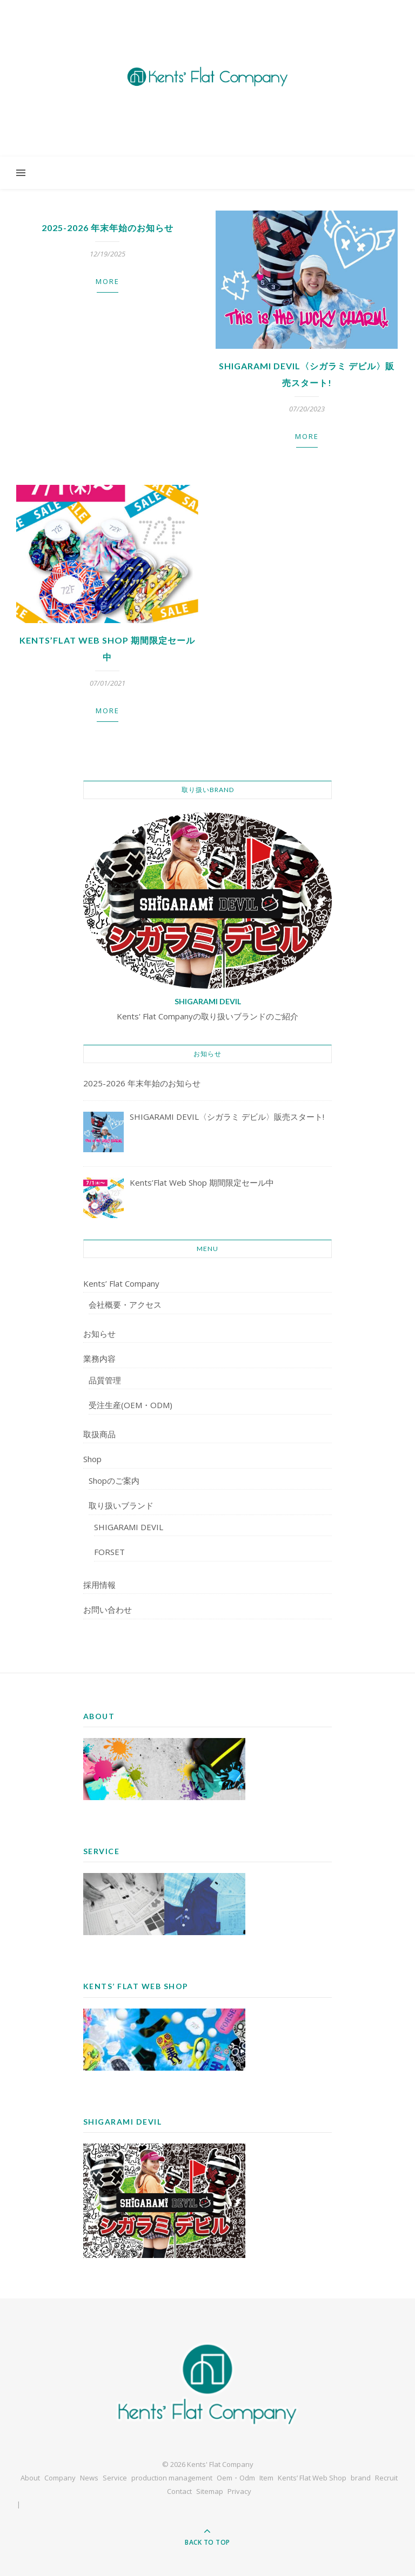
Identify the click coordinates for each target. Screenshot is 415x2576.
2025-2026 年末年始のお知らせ (107, 227)
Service (115, 2478)
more (107, 281)
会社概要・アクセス (125, 1304)
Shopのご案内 (114, 1480)
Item (266, 2478)
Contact (179, 2491)
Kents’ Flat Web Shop (312, 2478)
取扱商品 (99, 1434)
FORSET (109, 1551)
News (89, 2478)
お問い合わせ (107, 1609)
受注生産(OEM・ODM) (130, 1404)
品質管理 (105, 1380)
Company (60, 2478)
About (30, 2478)
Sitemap (209, 2491)
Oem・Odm (236, 2478)
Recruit (386, 2478)
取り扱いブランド (121, 1505)
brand (361, 2478)
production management (171, 2478)
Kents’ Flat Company (121, 1283)
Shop (92, 1458)
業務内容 (99, 1358)
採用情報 (99, 1584)
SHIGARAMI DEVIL (128, 1527)
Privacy (239, 2491)
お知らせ (99, 1333)
